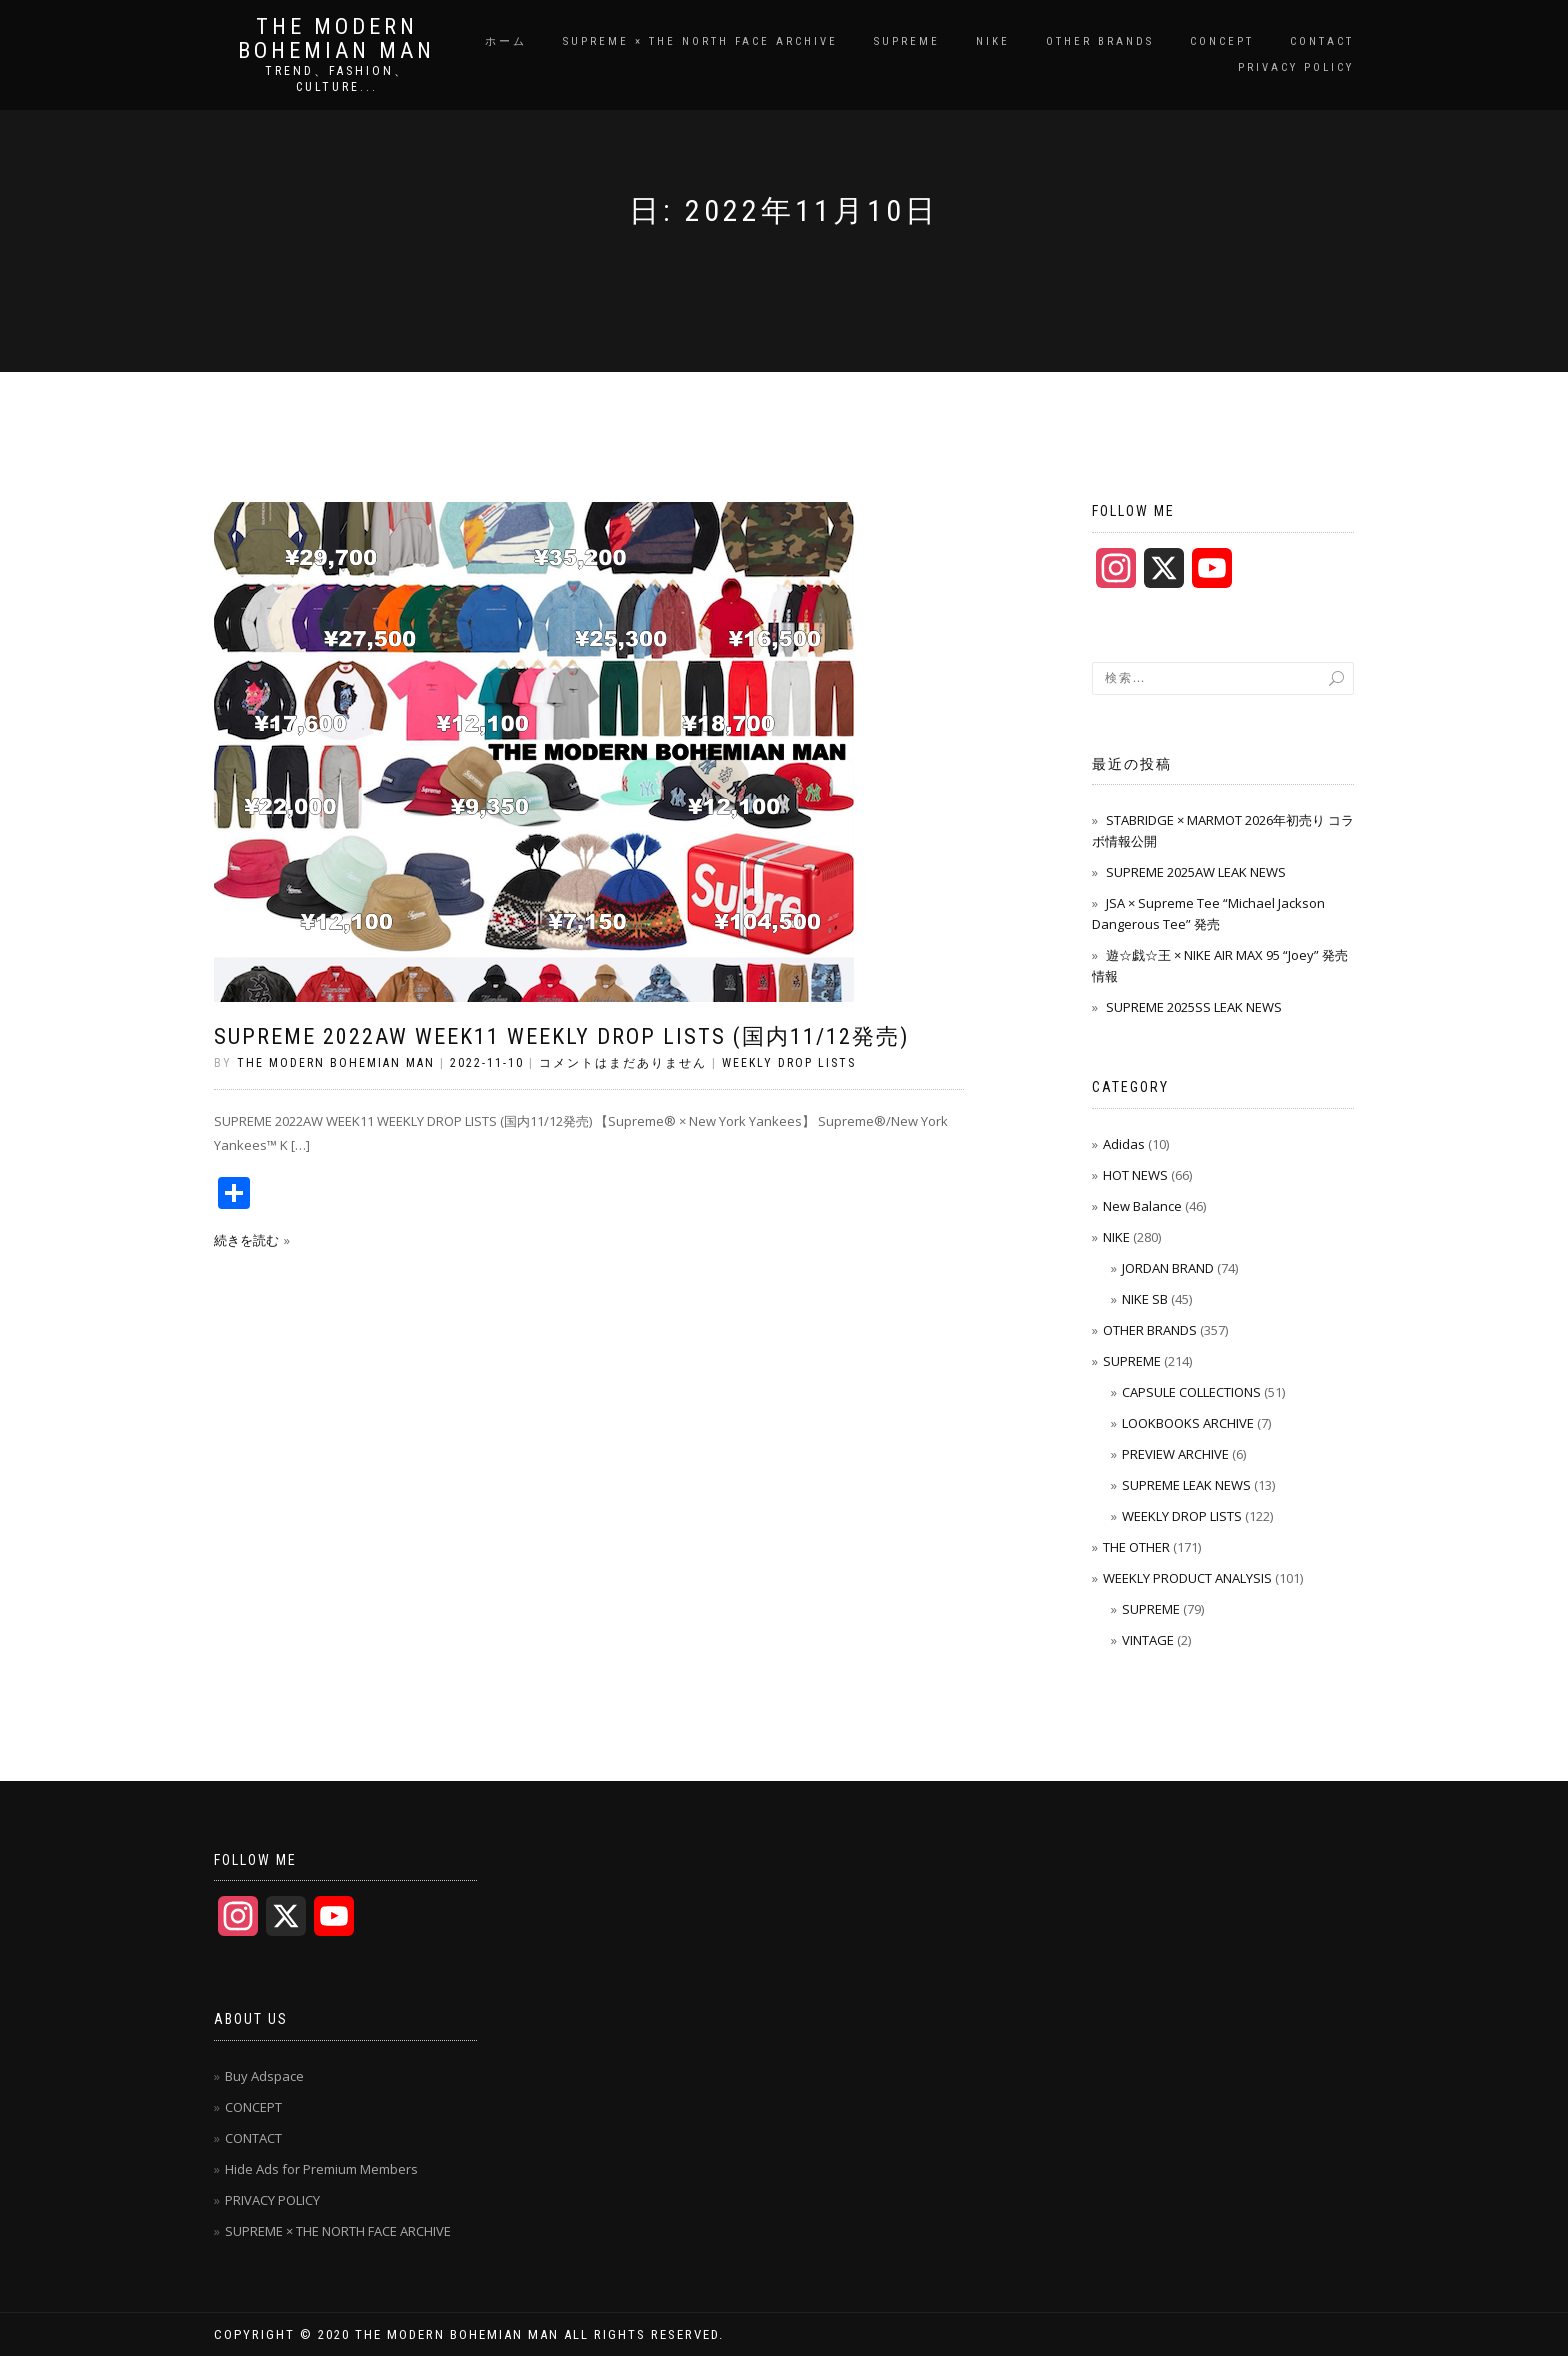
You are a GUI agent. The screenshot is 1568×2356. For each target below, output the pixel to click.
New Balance (1142, 1206)
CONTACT (1322, 41)
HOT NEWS (1135, 1175)
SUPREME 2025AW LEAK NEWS (1196, 872)
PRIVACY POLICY (1296, 67)
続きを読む (246, 1240)
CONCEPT (1222, 41)
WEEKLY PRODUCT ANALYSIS (1187, 1578)
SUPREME (907, 41)
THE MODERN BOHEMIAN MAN (336, 39)
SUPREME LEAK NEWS (1186, 1485)
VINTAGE (1148, 1640)
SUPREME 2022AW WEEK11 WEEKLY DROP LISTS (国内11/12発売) (561, 1036)
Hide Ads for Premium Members (321, 2169)
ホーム (506, 41)
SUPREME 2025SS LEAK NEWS (1194, 1007)
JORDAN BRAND (1168, 1268)
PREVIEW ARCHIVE (1175, 1454)
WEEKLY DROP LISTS (789, 1063)
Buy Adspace (264, 2076)
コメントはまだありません (623, 1063)
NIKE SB (1145, 1299)
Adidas (1124, 1144)
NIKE (993, 41)
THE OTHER (1136, 1547)
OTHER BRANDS (1100, 41)
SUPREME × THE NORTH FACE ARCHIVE (700, 41)
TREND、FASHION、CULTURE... (337, 79)
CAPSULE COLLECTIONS (1191, 1392)
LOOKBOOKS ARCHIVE (1188, 1423)
